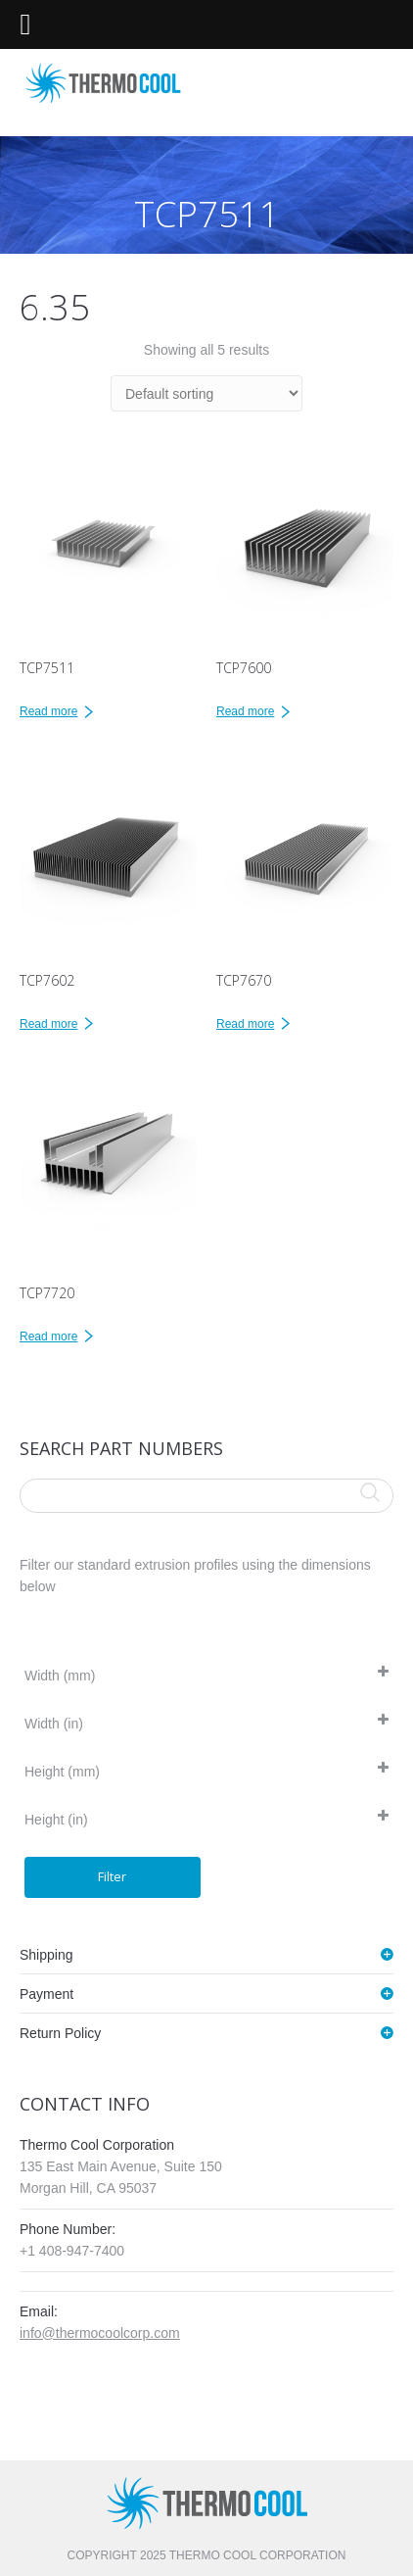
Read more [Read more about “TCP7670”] (245, 1024)
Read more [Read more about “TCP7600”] (245, 711)
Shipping (46, 1955)
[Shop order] (206, 393)
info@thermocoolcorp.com (100, 2333)
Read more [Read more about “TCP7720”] (48, 1336)
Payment (46, 1994)
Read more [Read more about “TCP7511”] (48, 711)
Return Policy (60, 2033)
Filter (112, 1876)
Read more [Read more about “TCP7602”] (48, 1024)
